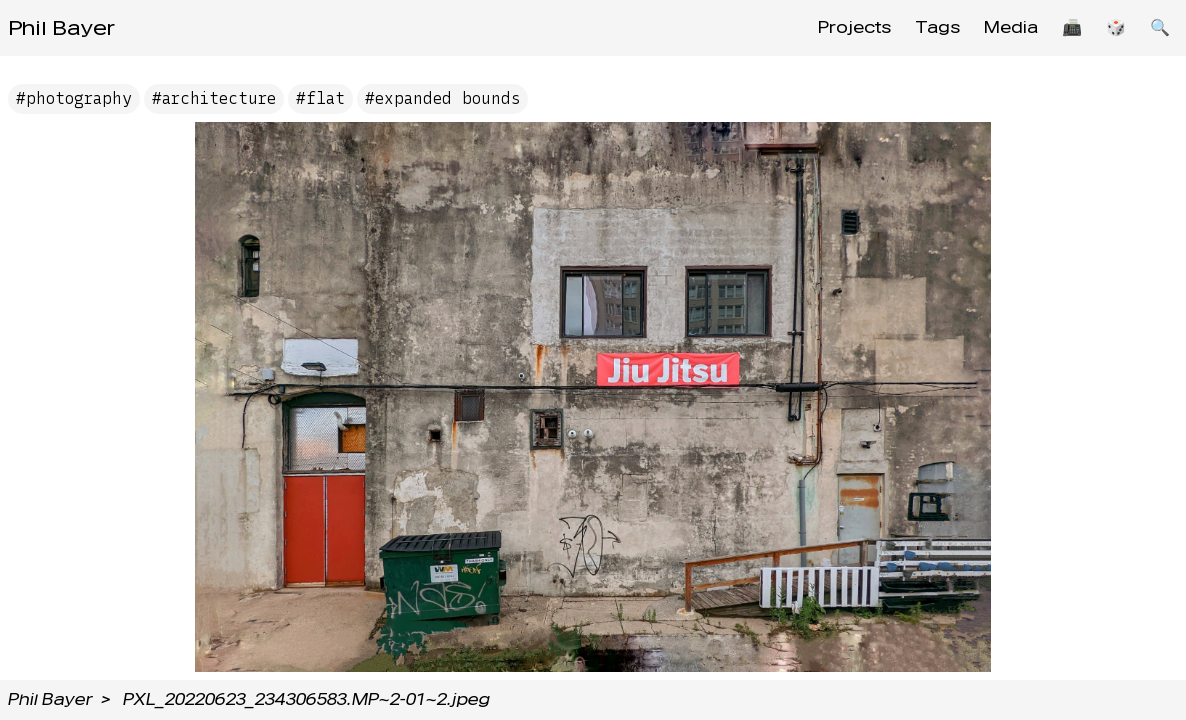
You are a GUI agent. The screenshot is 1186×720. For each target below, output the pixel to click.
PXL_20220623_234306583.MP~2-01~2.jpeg (306, 699)
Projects (854, 27)
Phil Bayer (61, 28)
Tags (937, 27)
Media (1011, 27)
